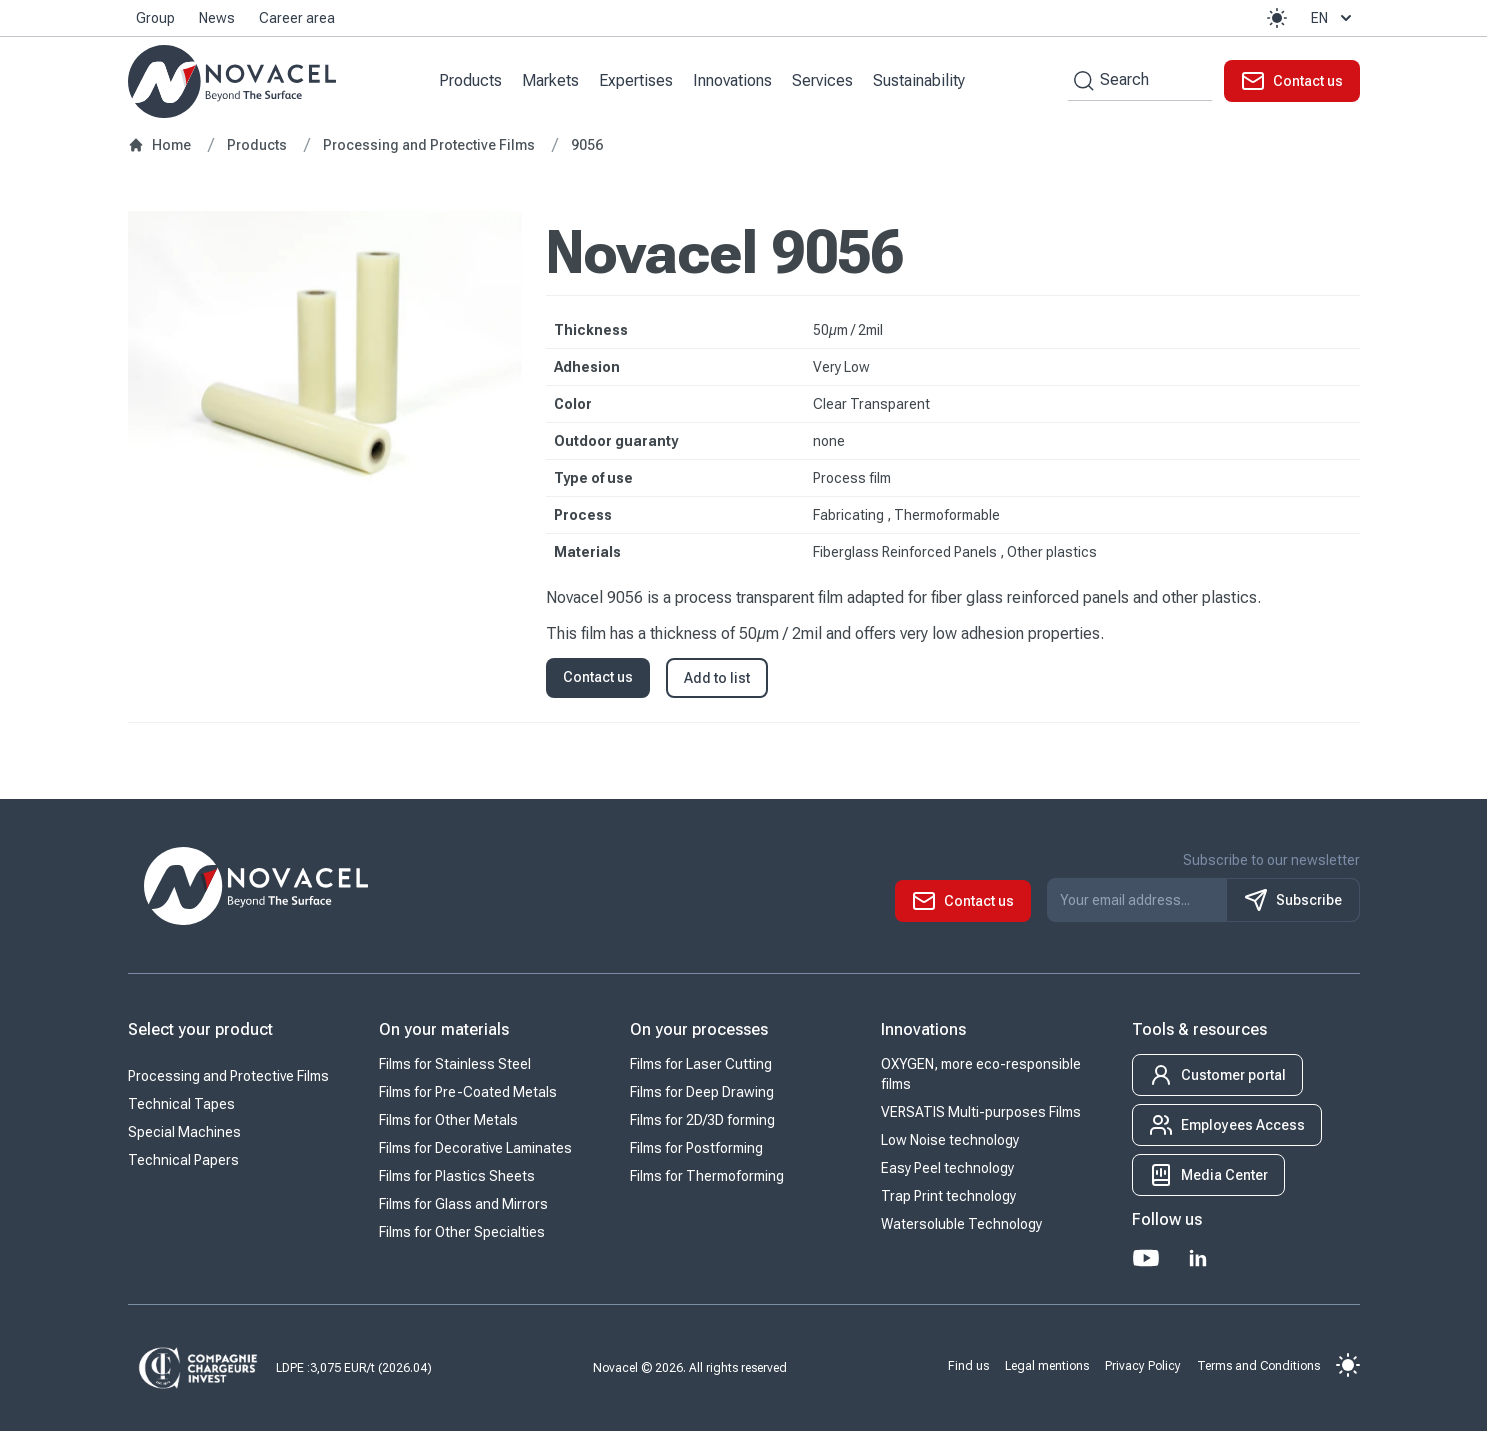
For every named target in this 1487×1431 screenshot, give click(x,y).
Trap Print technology (948, 1196)
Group (155, 18)
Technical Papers (183, 1160)
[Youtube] (1146, 1258)
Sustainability (919, 80)
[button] (1277, 18)
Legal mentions (1047, 1365)
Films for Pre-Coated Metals (468, 1092)
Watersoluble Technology (961, 1224)
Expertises (636, 80)
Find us (968, 1365)
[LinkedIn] (1198, 1258)
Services (822, 80)
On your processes (699, 1029)
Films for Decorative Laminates (475, 1148)
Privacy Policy (1143, 1365)
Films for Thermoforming (707, 1176)
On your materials (444, 1029)
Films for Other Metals (448, 1120)
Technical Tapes (181, 1104)
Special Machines (184, 1132)
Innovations (732, 80)
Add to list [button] (717, 678)
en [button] (1333, 18)
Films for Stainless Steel (455, 1064)
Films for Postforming (696, 1148)
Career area (297, 18)
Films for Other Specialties (462, 1232)
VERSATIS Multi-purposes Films (981, 1112)
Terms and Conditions (1258, 1365)
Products (470, 80)
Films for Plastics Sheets (457, 1176)
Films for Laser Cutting (701, 1064)
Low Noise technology (950, 1140)
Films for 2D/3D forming (702, 1120)
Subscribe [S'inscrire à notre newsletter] (1293, 900)
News (217, 18)
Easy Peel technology (947, 1168)
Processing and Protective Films (228, 1076)
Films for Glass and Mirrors (463, 1204)
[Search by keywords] (1081, 80)
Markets (550, 80)
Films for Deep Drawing (702, 1092)
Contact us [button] (598, 677)
